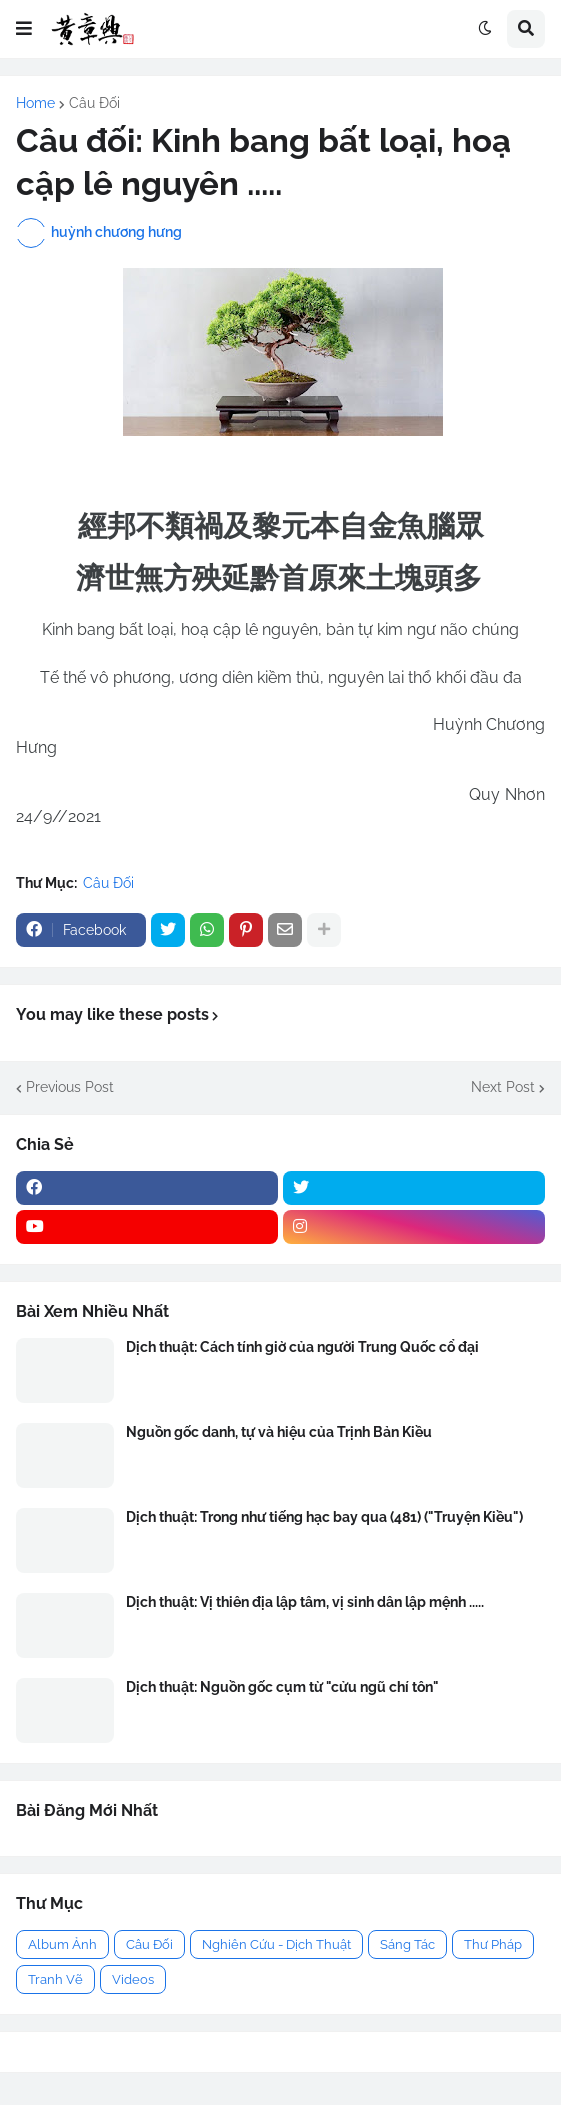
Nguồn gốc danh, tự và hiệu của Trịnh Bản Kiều (279, 1432)
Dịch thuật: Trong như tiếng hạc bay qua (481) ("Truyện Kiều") (324, 1517)
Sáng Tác (407, 1944)
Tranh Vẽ (55, 1979)
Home (35, 103)
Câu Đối (94, 103)
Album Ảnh (62, 1944)
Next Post (503, 1087)
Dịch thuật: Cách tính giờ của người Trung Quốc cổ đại (302, 1347)
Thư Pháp (493, 1944)
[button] (24, 29)
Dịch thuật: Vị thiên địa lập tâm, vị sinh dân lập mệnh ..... (305, 1602)
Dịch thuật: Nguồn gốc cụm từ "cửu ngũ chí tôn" (282, 1687)
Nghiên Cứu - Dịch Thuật (276, 1944)
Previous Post (70, 1087)
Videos (133, 1979)
